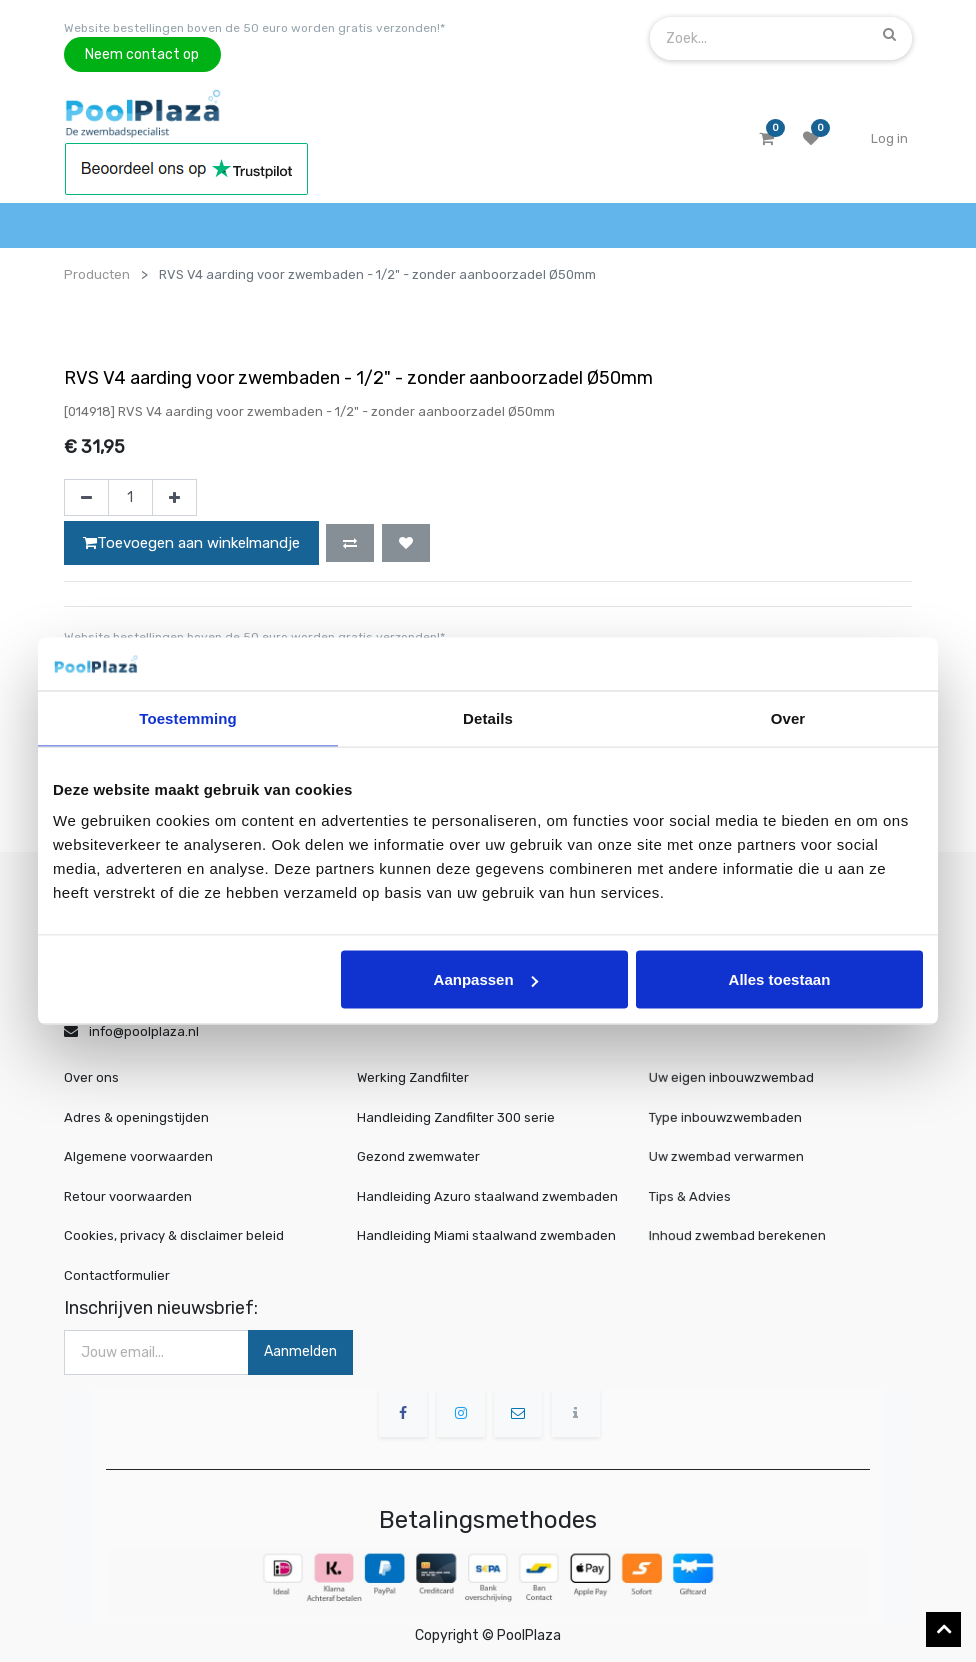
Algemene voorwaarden (138, 1156)
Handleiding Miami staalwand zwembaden (486, 1235)
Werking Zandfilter (413, 1077)
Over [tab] (788, 717)
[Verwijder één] (86, 498)
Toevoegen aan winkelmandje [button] (191, 543)
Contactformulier (117, 1275)
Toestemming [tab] (188, 717)
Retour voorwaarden (128, 1196)
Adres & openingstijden (136, 1117)
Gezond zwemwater (418, 1156)
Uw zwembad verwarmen (734, 1156)
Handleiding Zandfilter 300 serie (456, 1117)
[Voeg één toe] (174, 498)
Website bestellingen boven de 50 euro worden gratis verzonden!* (254, 28)
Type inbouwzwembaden (733, 1117)
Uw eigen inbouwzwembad (738, 1078)
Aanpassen (486, 979)
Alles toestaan (780, 979)
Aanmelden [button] (300, 1351)
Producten (97, 274)
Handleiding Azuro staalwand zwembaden (487, 1196)
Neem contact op (142, 54)
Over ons (91, 1077)
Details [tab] (488, 717)
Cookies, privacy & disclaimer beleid (174, 1235)
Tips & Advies (702, 1195)
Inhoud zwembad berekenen (744, 1235)
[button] (350, 543)
